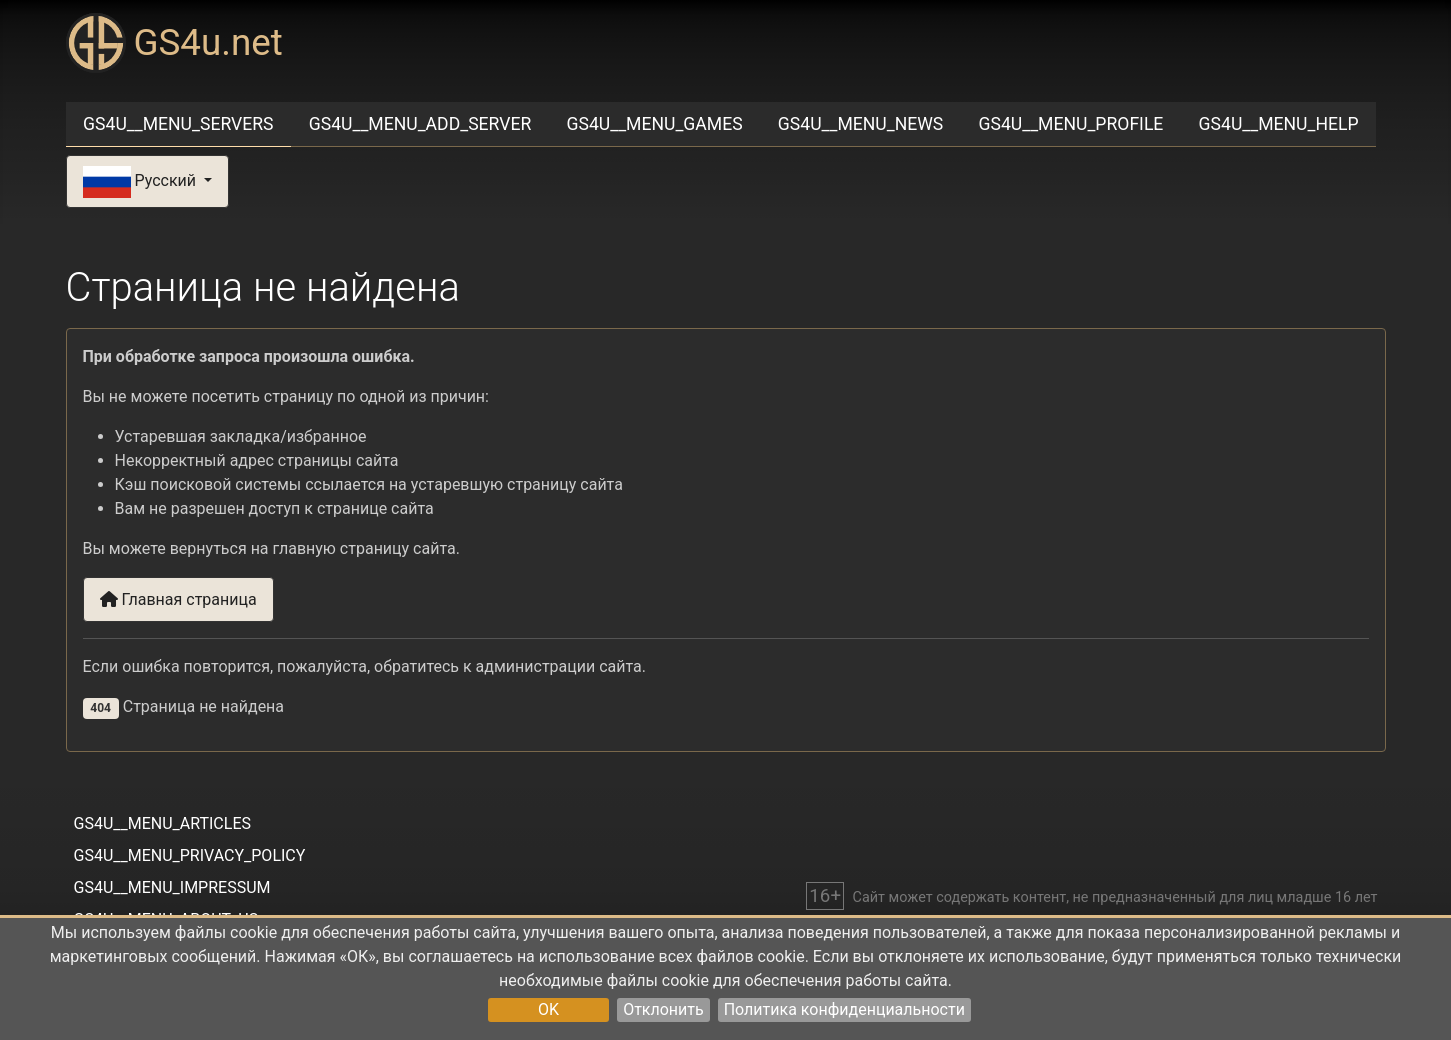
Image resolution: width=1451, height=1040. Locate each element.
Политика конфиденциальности (844, 1009)
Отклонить (663, 1009)
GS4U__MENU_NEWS (860, 124)
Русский (141, 182)
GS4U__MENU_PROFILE (1070, 124)
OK (548, 1009)
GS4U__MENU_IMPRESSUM (172, 887)
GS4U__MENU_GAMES (655, 124)
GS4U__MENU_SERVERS (178, 124)
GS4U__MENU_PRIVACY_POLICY (190, 855)
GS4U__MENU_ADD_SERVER (420, 124)
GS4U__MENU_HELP (1279, 124)
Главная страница (178, 599)
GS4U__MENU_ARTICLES (162, 823)
